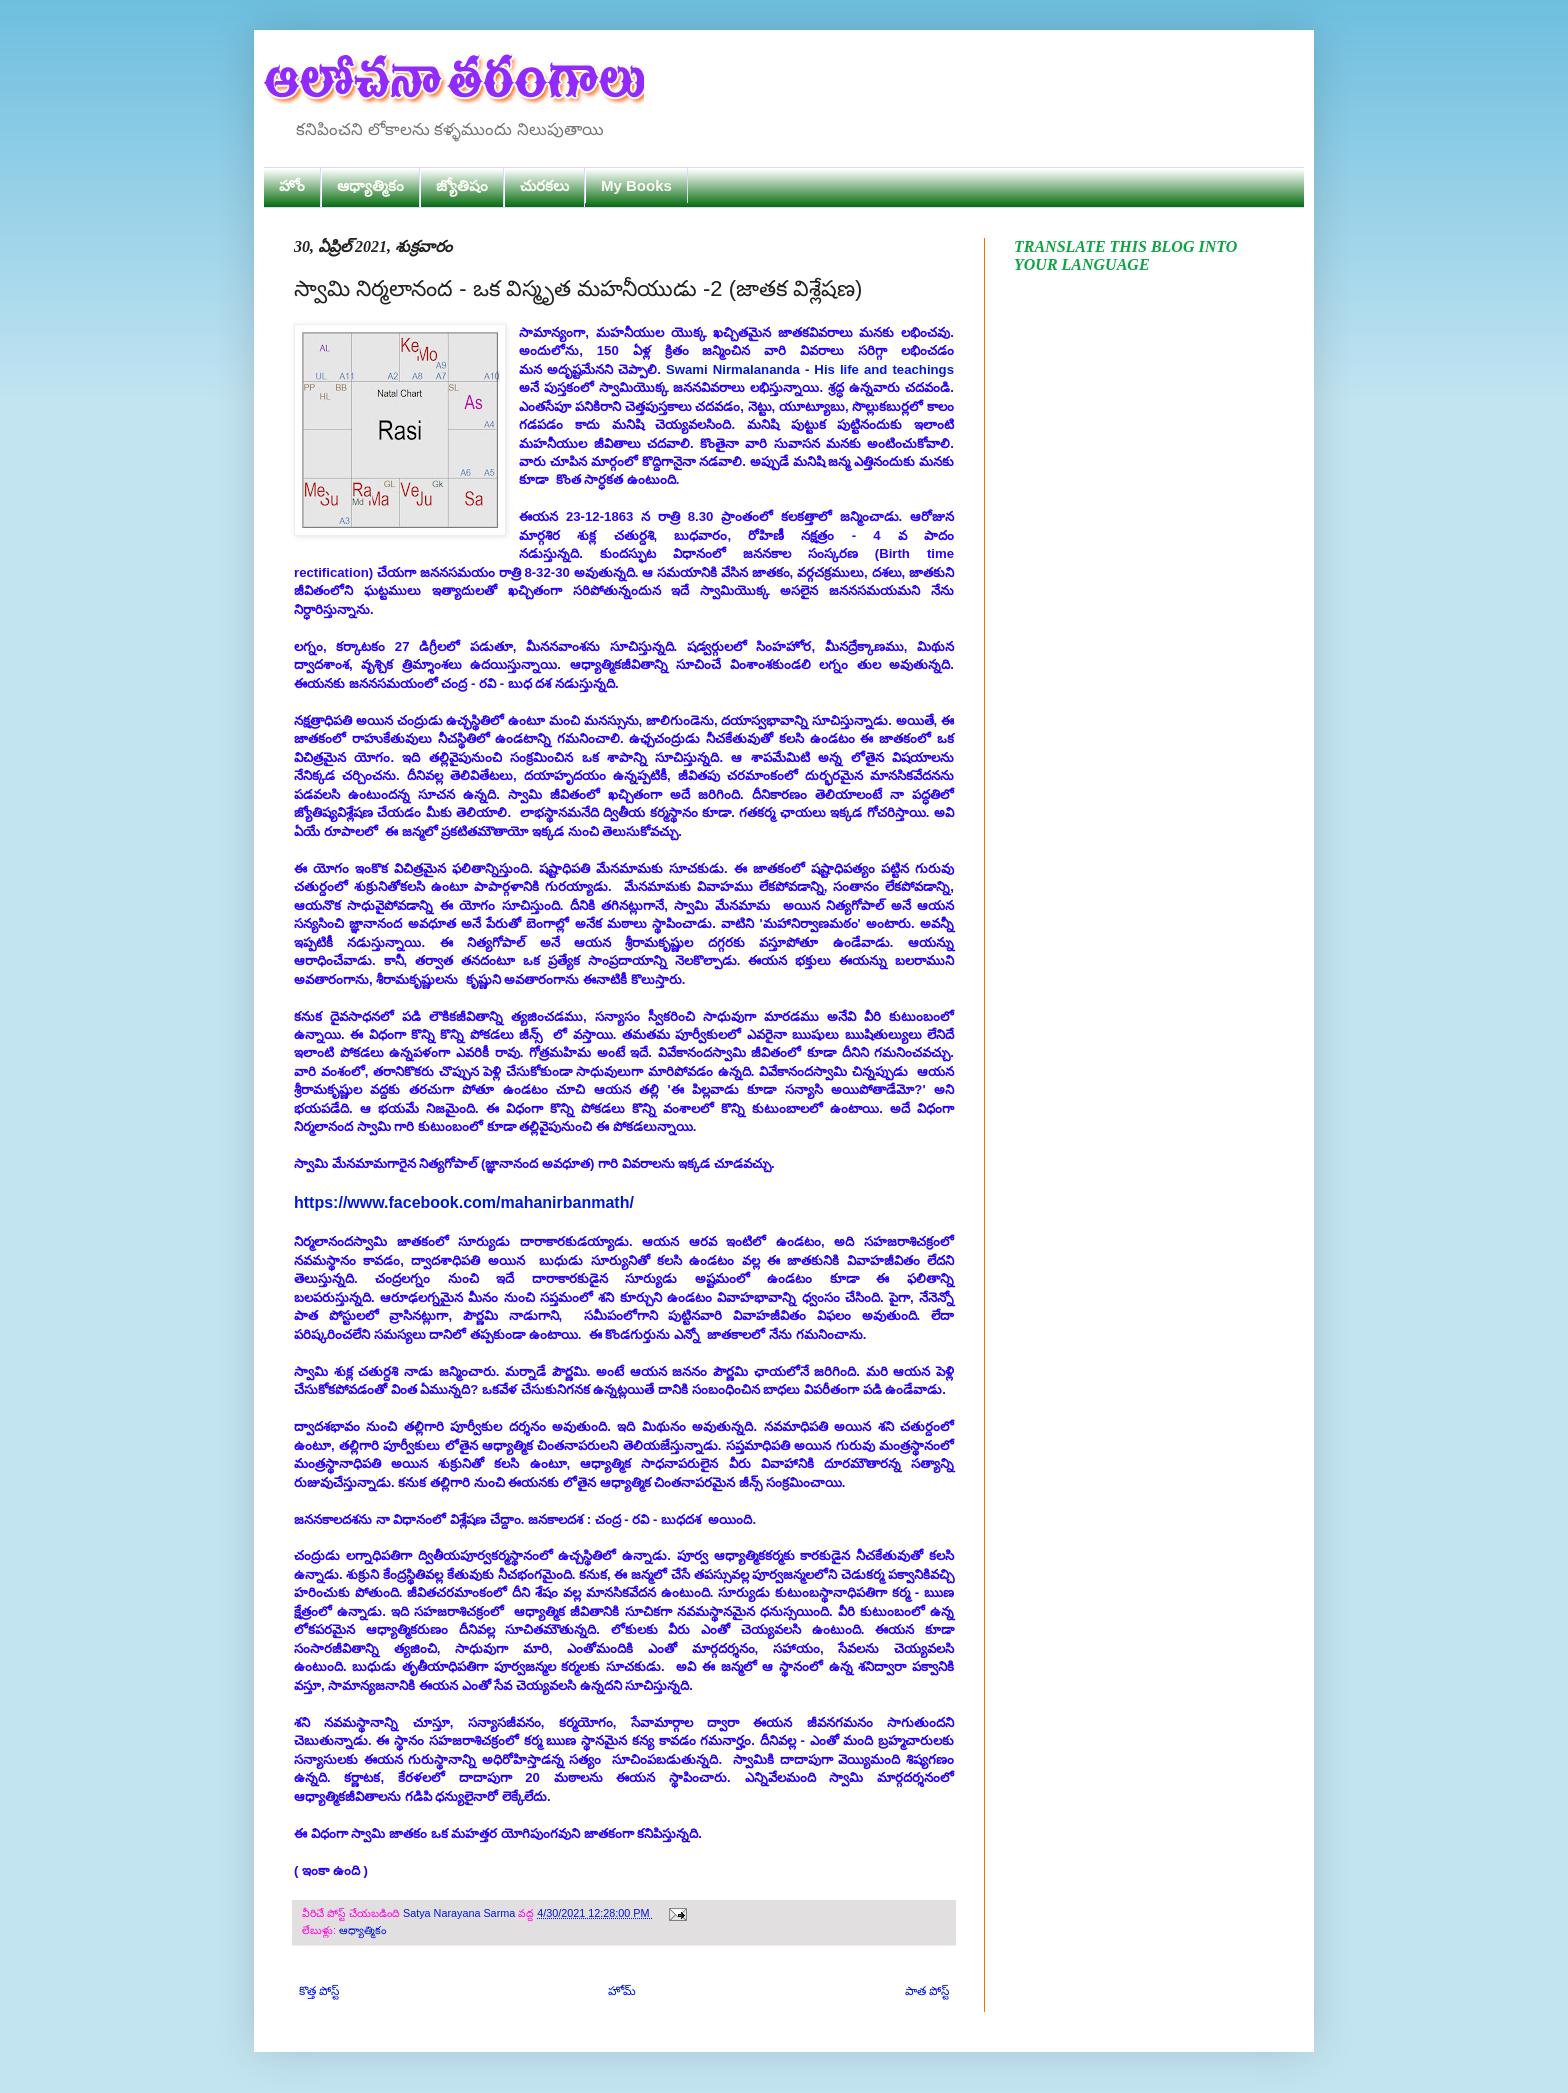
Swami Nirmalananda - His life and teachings (810, 369)
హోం (292, 185)
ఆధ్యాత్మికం (370, 185)
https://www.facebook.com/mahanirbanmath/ (464, 1202)
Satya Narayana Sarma (460, 1913)
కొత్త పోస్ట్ (319, 1991)
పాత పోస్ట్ (927, 1991)
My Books (636, 185)
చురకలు (544, 185)
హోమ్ (622, 1991)
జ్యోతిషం (462, 185)
